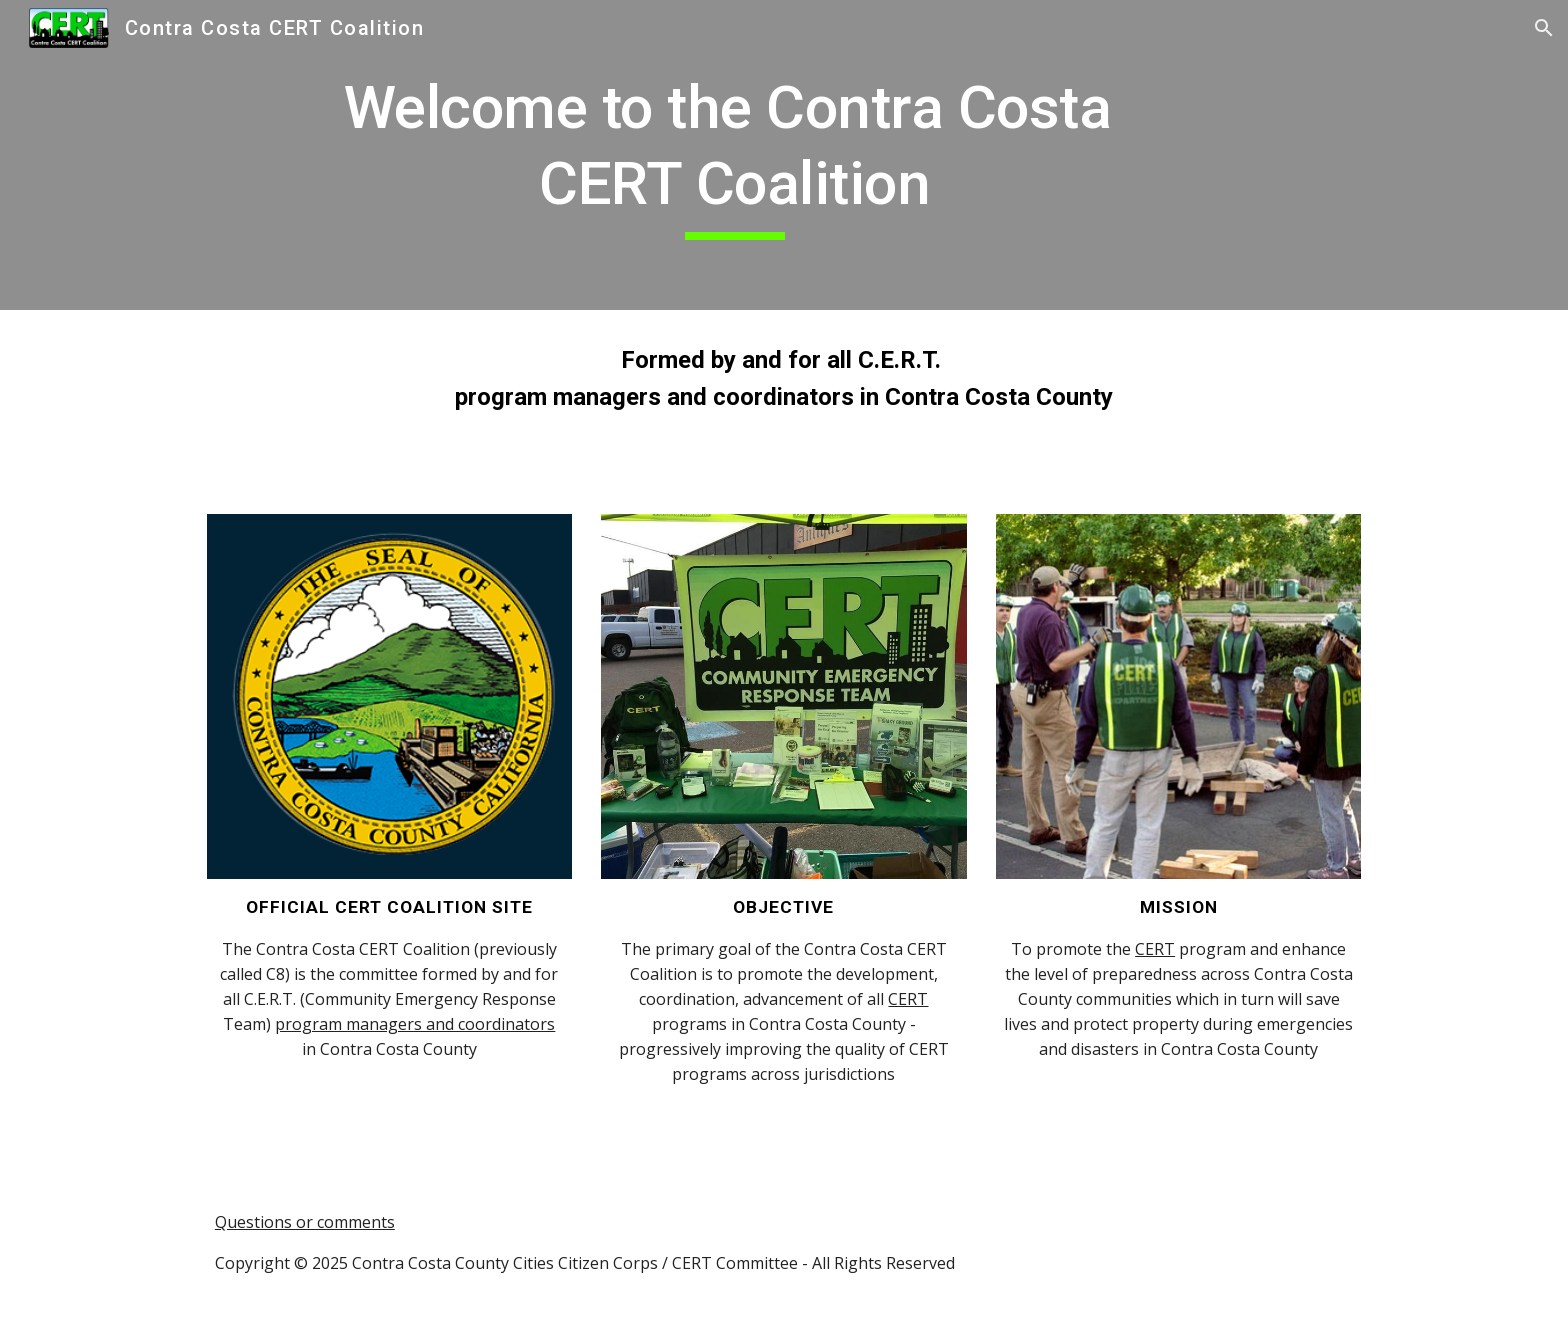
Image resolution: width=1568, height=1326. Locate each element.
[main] (735, 154)
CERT (908, 999)
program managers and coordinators (415, 1024)
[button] (1544, 28)
